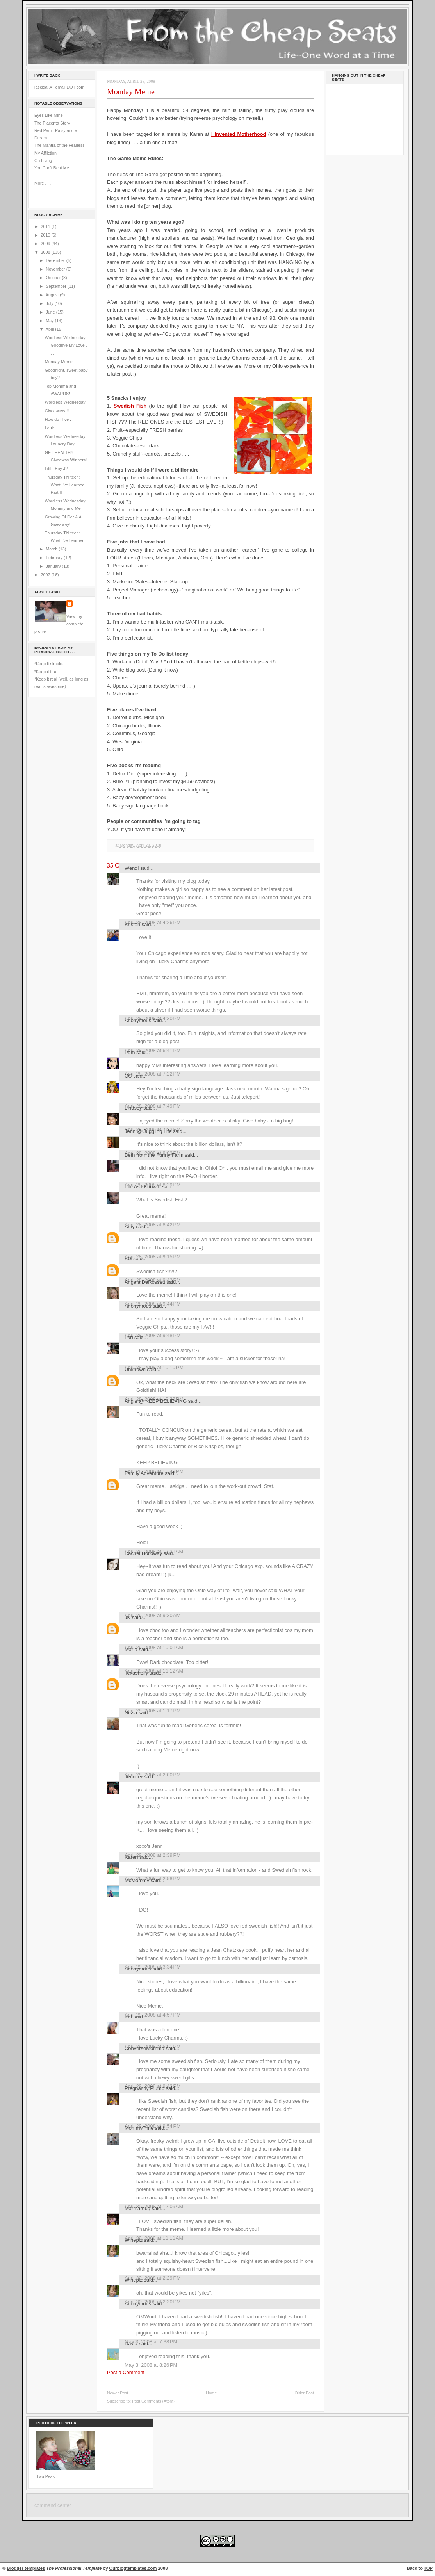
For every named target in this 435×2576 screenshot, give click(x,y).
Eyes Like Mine (48, 115)
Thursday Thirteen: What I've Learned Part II (65, 485)
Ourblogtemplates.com (133, 2568)
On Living (43, 160)
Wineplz (134, 2240)
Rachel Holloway (143, 1553)
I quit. (50, 428)
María (131, 1649)
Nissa (131, 1713)
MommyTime (139, 2128)
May (50, 320)
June (51, 312)
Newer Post (117, 2393)
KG (128, 1258)
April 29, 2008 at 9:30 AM (152, 1615)
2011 (46, 226)
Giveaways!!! (57, 410)
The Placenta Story (52, 123)
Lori (129, 1337)
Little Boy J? (56, 468)
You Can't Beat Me (51, 168)
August (53, 294)
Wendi (132, 868)
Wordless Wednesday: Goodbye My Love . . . (66, 345)
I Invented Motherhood (238, 134)
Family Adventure (144, 1473)
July (50, 303)
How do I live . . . (60, 419)
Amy (130, 1226)
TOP (428, 2568)
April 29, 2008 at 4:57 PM (153, 2015)
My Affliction (45, 153)
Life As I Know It (143, 1187)
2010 (46, 235)
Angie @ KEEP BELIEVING (156, 1401)
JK (127, 1617)
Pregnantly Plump (144, 2088)
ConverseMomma (144, 2048)
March (52, 549)
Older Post (304, 2393)
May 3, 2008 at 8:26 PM (151, 2365)
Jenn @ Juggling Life (148, 1131)
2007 (46, 574)
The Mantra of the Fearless (59, 145)
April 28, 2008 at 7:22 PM (153, 1074)
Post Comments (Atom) (153, 2401)
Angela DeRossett (145, 1282)
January (54, 566)
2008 (46, 252)
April (50, 329)
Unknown (135, 1369)
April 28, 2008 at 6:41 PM (153, 1050)
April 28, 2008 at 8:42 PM (153, 1224)
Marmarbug (137, 2208)
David (131, 2343)
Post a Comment (125, 2372)
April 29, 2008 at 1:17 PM (153, 1711)
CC (128, 1076)
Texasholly (136, 1673)
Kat (128, 2017)
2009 (46, 243)
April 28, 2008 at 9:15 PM (153, 1256)
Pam (130, 1052)
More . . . (42, 183)
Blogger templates (26, 2568)
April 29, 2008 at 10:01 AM (154, 1647)
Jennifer (134, 1777)
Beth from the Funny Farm (154, 1155)
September (56, 286)
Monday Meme (59, 361)
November (56, 269)
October (54, 277)
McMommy (137, 1880)
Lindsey (133, 1108)
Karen (131, 1857)
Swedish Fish (130, 406)
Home (211, 2393)
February (55, 557)
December (56, 260)
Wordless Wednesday (65, 402)
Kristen (132, 924)
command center (52, 2505)
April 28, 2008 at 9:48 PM (153, 1335)
